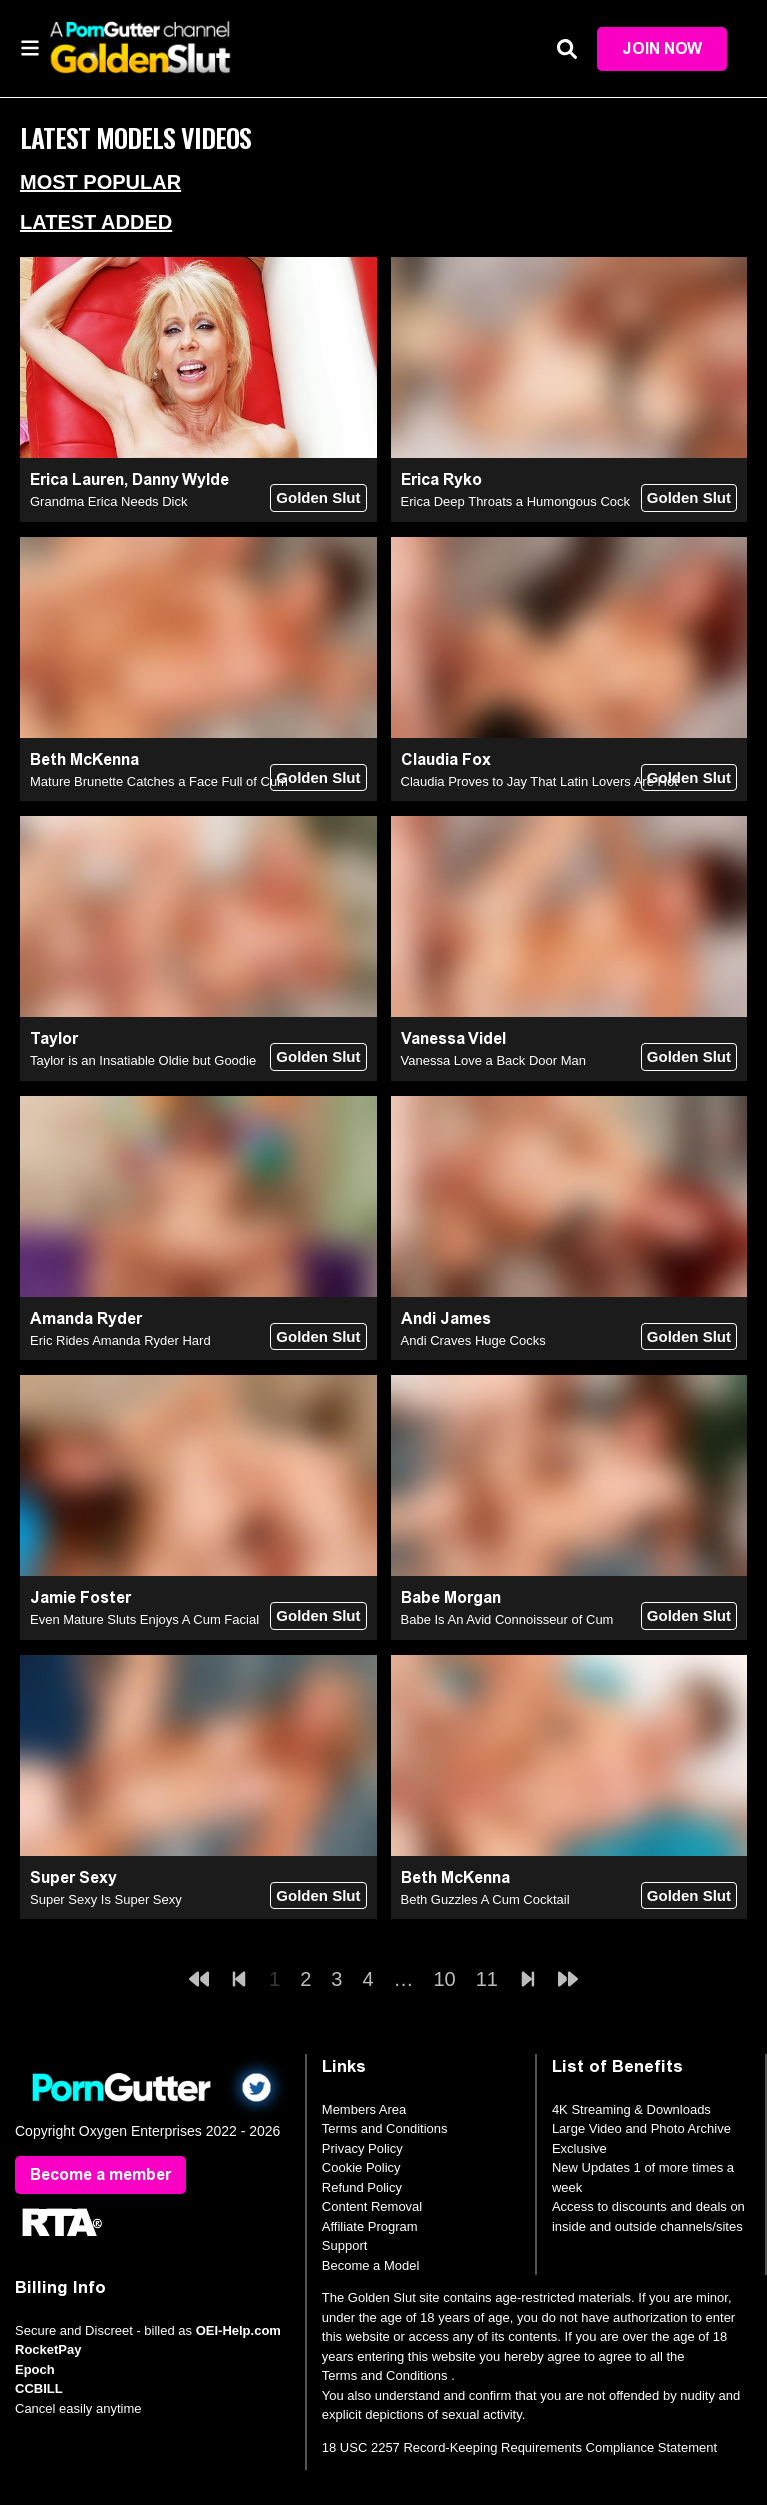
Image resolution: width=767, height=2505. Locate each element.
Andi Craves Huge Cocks (473, 1340)
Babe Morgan (451, 1597)
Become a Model (371, 2265)
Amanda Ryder (86, 1318)
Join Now (662, 48)
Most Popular (100, 182)
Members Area (364, 2109)
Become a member (100, 2174)
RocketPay (48, 2349)
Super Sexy (73, 1877)
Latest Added (96, 222)
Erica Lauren (77, 479)
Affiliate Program (370, 2226)
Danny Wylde (180, 479)
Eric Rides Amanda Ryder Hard (120, 1340)
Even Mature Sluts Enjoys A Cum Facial (144, 1619)
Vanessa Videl (453, 1038)
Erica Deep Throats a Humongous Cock (516, 501)
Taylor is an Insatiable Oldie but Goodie (143, 1060)
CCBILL (39, 2388)
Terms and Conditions (385, 2128)
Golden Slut (318, 497)
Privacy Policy (362, 2148)
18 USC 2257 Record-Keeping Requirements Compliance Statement (519, 2447)
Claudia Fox (446, 759)
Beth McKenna (84, 759)
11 (487, 1979)
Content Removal (372, 2206)
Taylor (54, 1038)
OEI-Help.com (238, 2330)
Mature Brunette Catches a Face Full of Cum (159, 781)
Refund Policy (362, 2187)
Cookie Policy (361, 2167)
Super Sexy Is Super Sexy (106, 1899)
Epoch (35, 2369)
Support (345, 2245)
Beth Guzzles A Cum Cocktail (485, 1899)
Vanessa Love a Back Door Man (493, 1060)
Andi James (446, 1318)
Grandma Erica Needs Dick (109, 501)
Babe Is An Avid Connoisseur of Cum (507, 1619)
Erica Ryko (441, 479)
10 (445, 1979)
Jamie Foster (80, 1597)
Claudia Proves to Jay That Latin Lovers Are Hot (539, 781)
